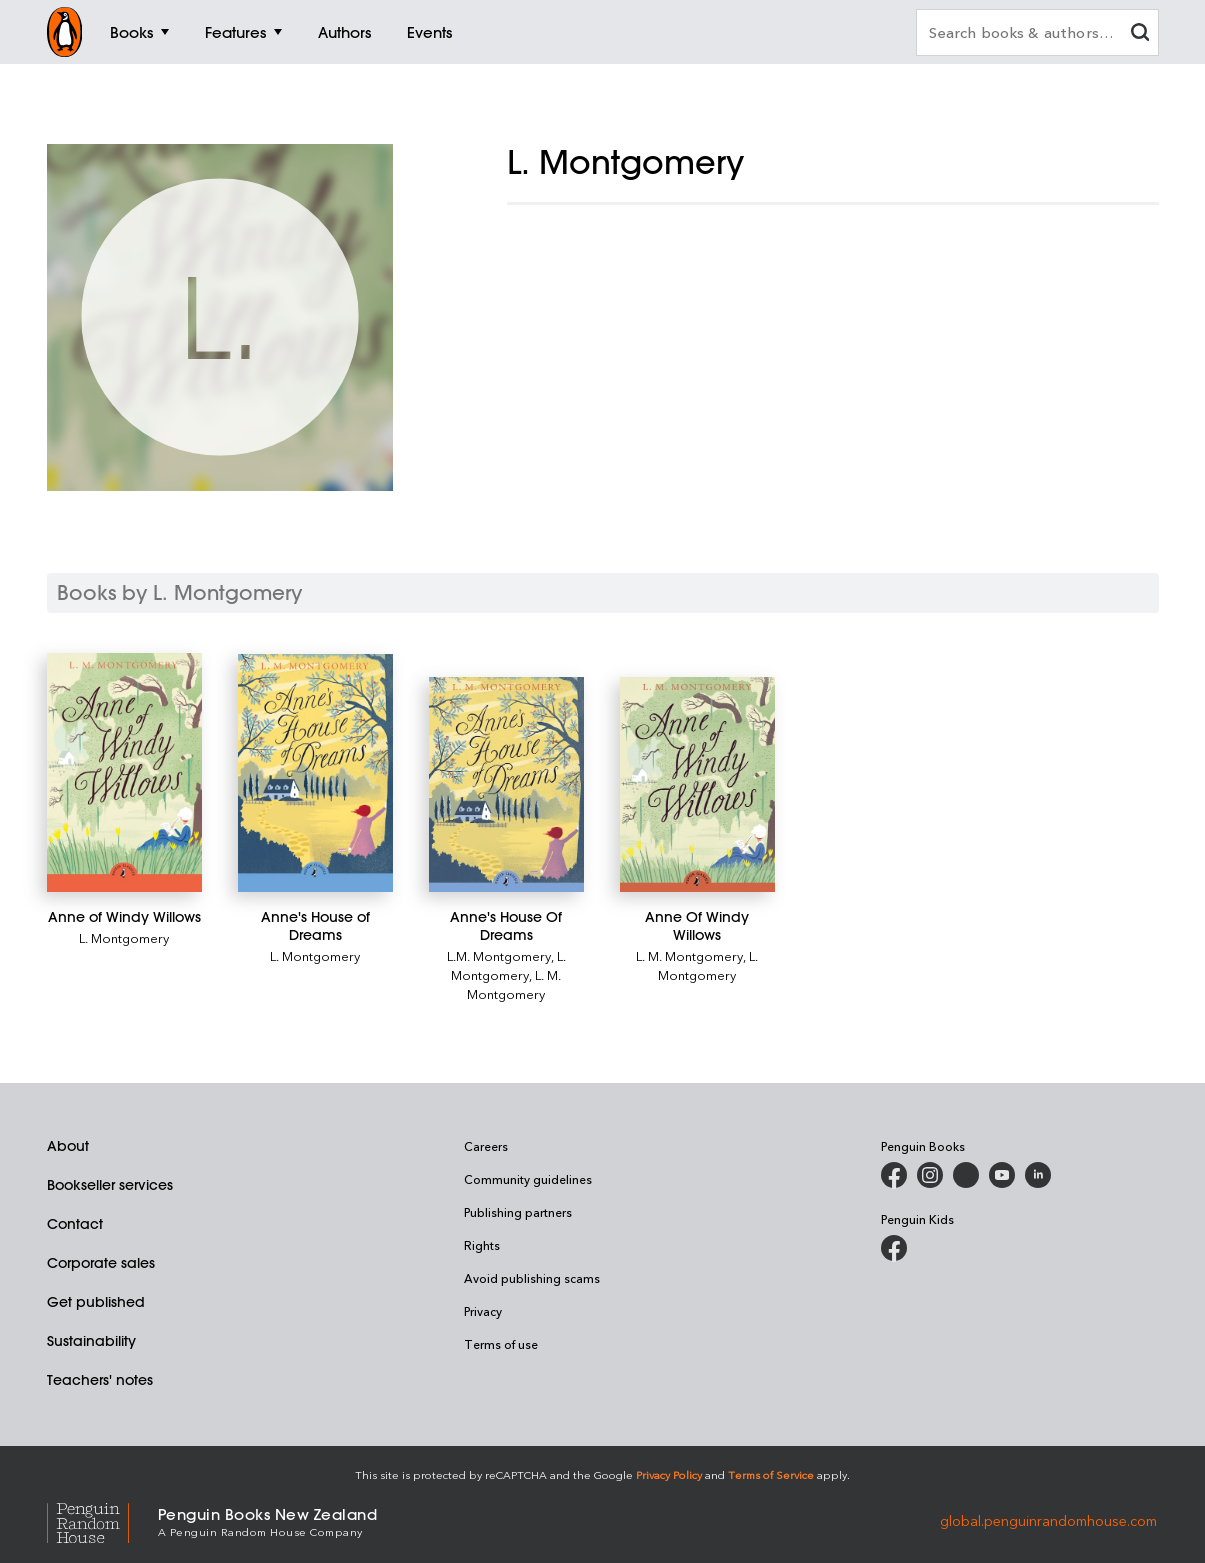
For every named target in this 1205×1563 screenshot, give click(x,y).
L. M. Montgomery (514, 984)
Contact (75, 1224)
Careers (486, 1146)
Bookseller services (110, 1185)
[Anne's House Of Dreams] (506, 784)
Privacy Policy (669, 1474)
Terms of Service (771, 1474)
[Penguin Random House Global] (102, 1520)
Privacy (483, 1311)
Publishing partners (518, 1212)
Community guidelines (528, 1179)
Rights (482, 1245)
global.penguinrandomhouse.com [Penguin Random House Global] (1048, 1520)
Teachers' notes (100, 1380)
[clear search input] (1140, 34)
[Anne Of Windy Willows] (697, 785)
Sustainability (91, 1341)
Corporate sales (101, 1263)
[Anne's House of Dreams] (315, 773)
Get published (96, 1302)
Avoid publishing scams (532, 1278)
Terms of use (501, 1344)
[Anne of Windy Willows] (124, 772)
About (68, 1146)
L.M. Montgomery (499, 955)
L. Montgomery (124, 937)
